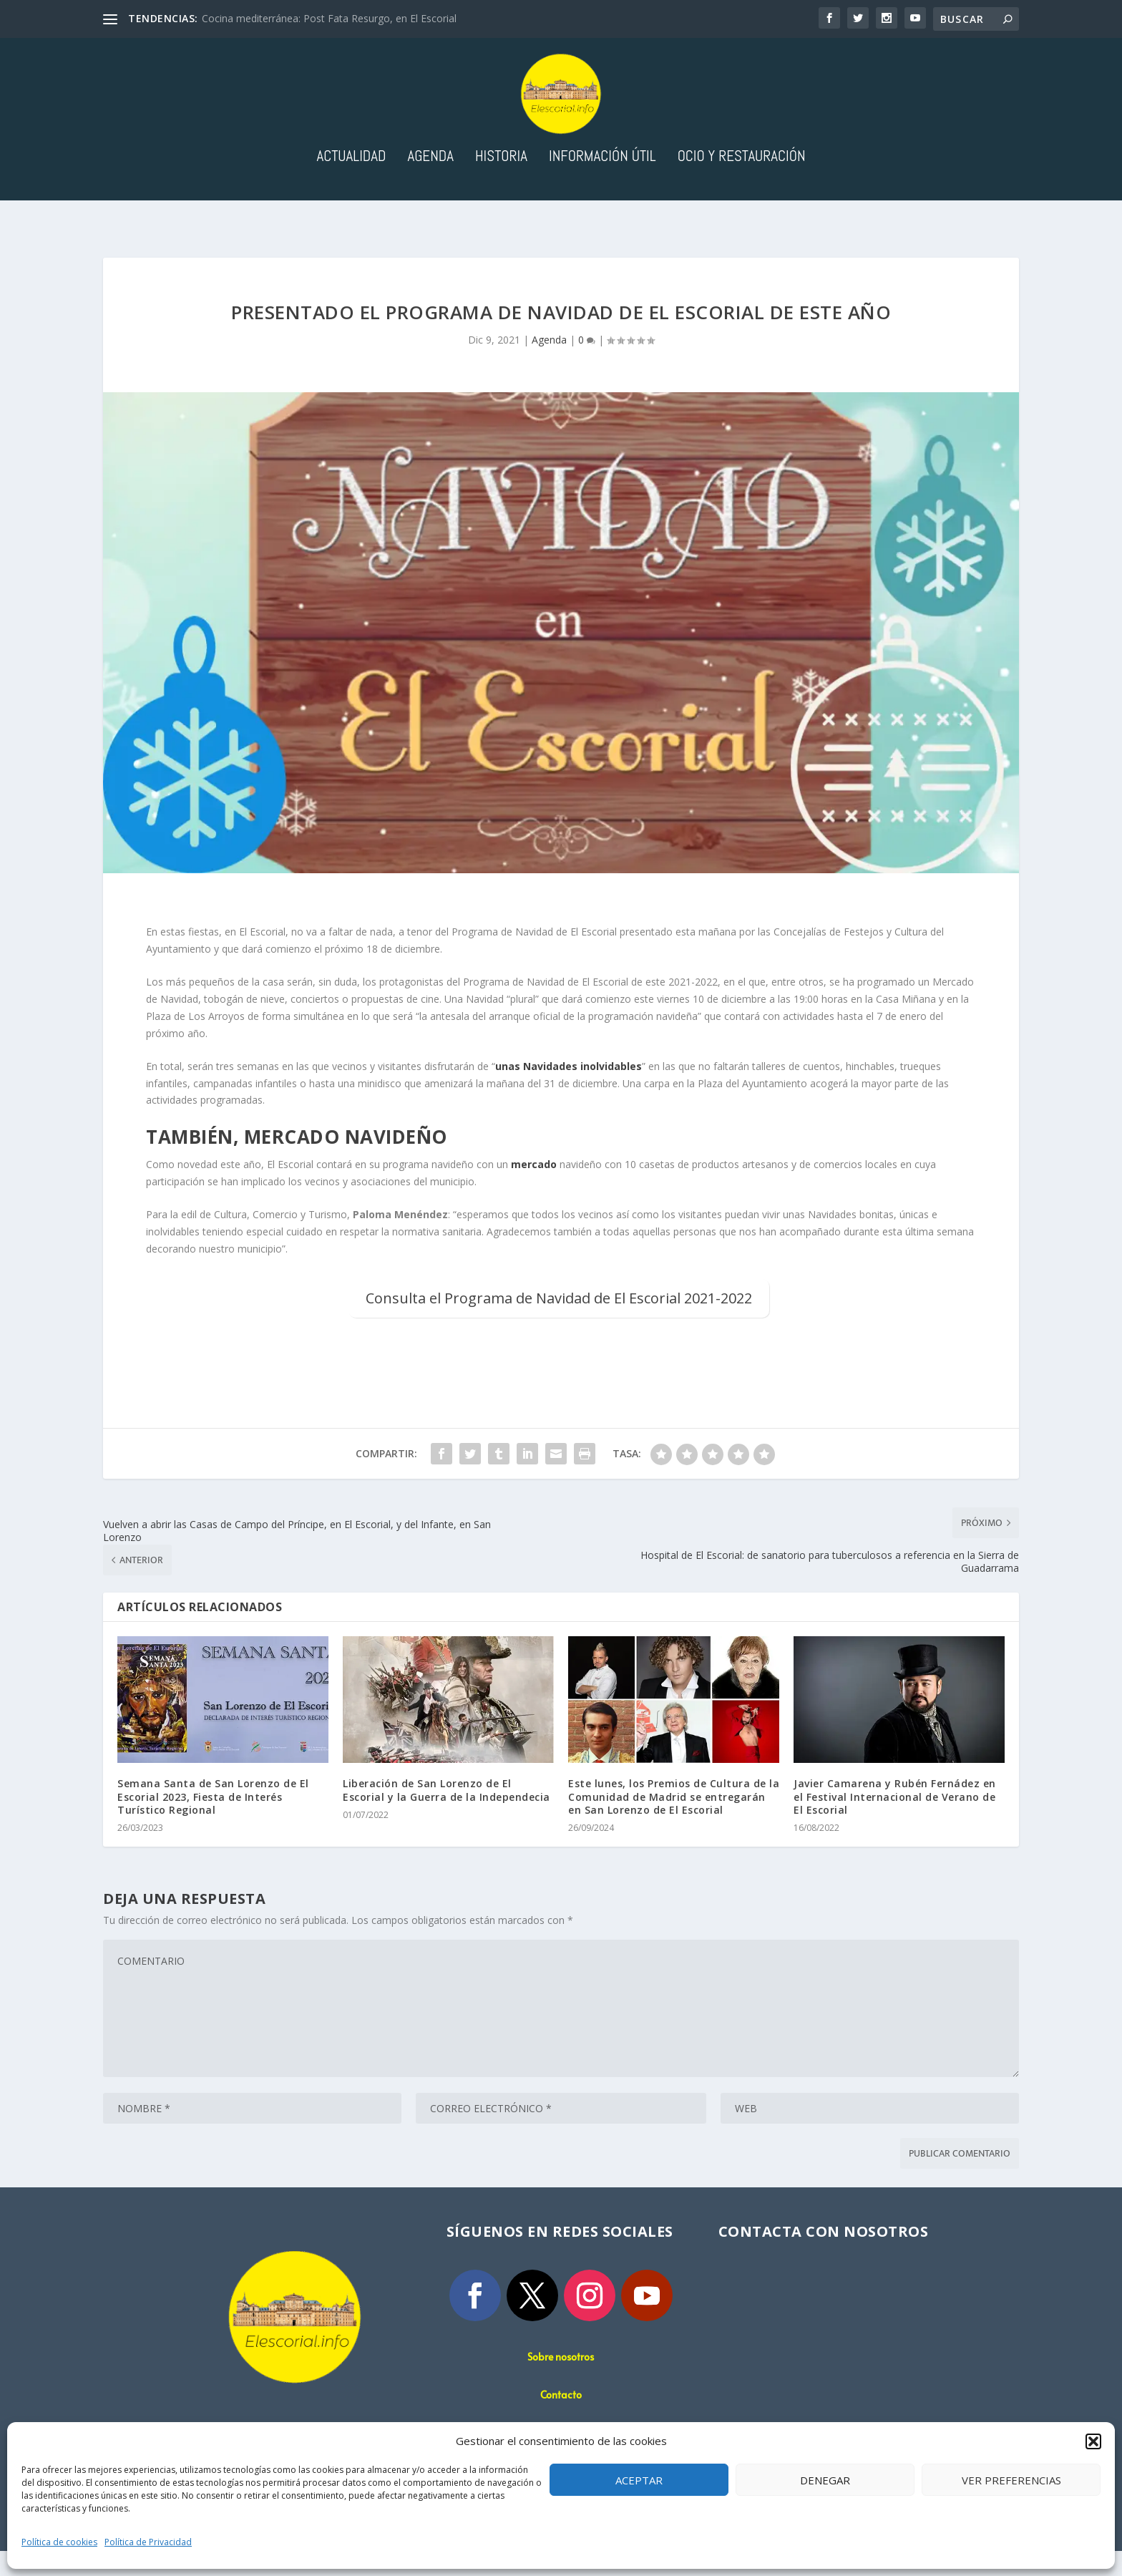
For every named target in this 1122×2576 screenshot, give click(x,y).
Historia (501, 182)
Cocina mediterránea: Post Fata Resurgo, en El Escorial (329, 18)
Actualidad (351, 182)
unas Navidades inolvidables (568, 1090)
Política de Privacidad (148, 2542)
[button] (1093, 2441)
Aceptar (639, 2480)
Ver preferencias (1011, 2480)
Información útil (602, 182)
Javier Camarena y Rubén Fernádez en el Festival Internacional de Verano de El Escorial (895, 1821)
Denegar (825, 2480)
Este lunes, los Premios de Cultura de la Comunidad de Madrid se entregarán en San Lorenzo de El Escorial (673, 1821)
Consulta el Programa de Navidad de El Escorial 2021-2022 (559, 1322)
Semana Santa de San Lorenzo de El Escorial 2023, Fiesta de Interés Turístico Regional (213, 1821)
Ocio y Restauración (742, 182)
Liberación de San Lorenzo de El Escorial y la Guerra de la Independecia (446, 1815)
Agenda (430, 182)
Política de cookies (59, 2542)
